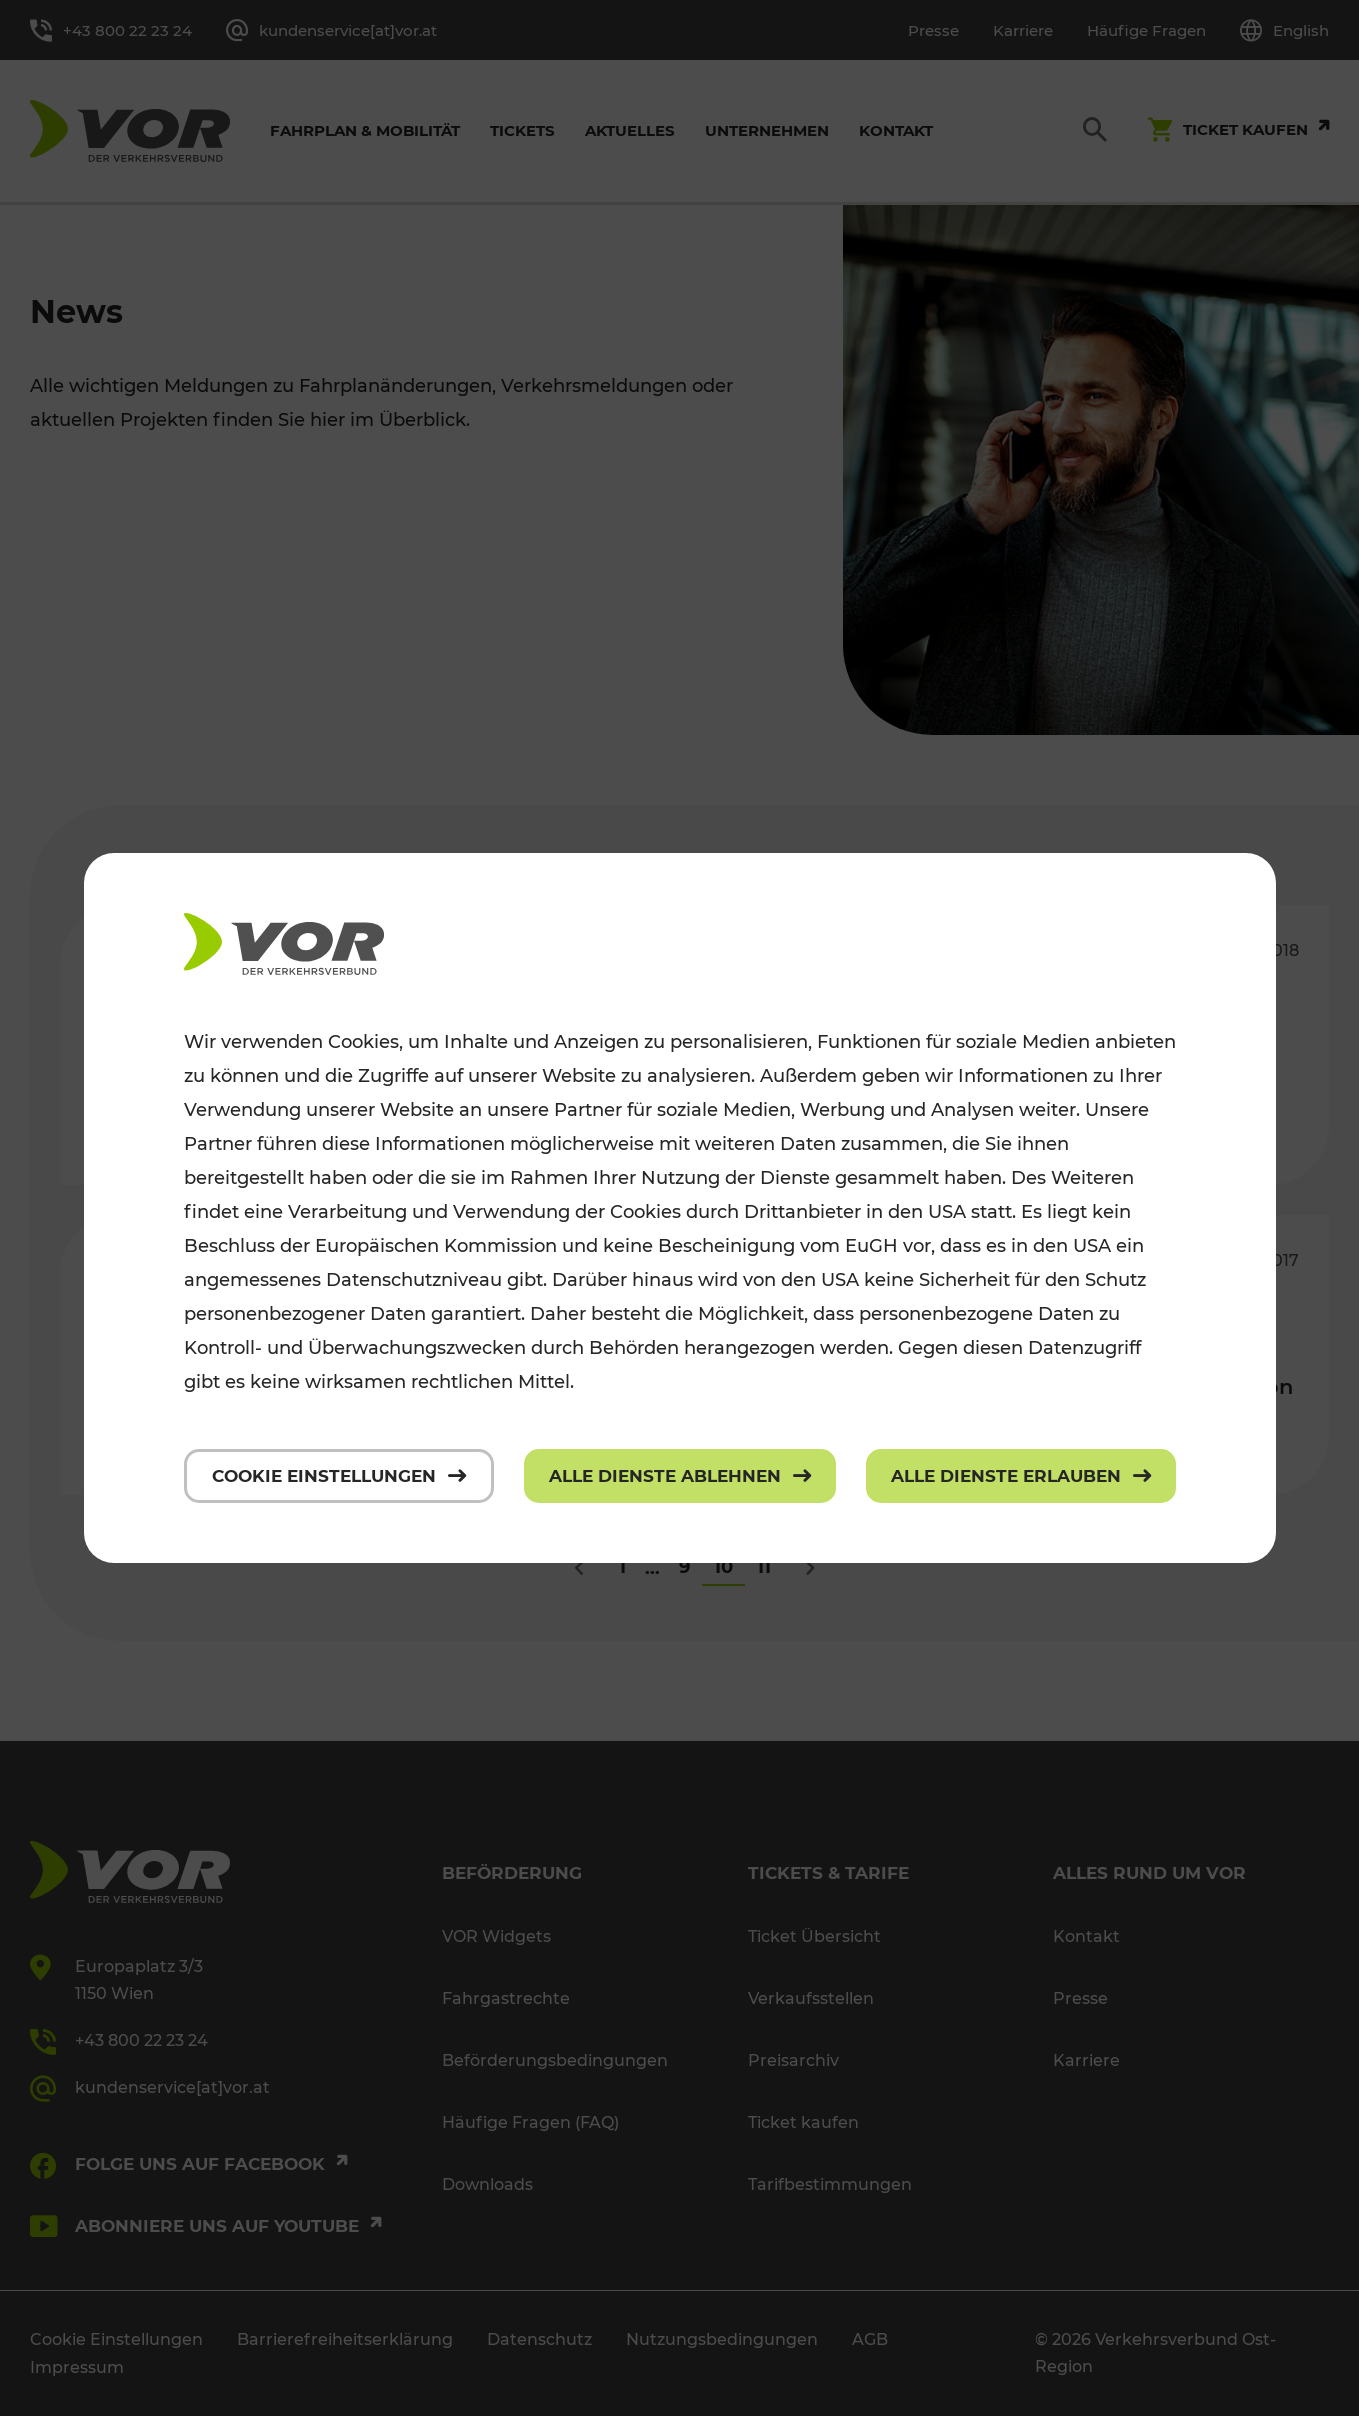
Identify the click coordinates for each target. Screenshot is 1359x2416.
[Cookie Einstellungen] (339, 1476)
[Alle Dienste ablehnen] (680, 1476)
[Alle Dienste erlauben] (1021, 1476)
